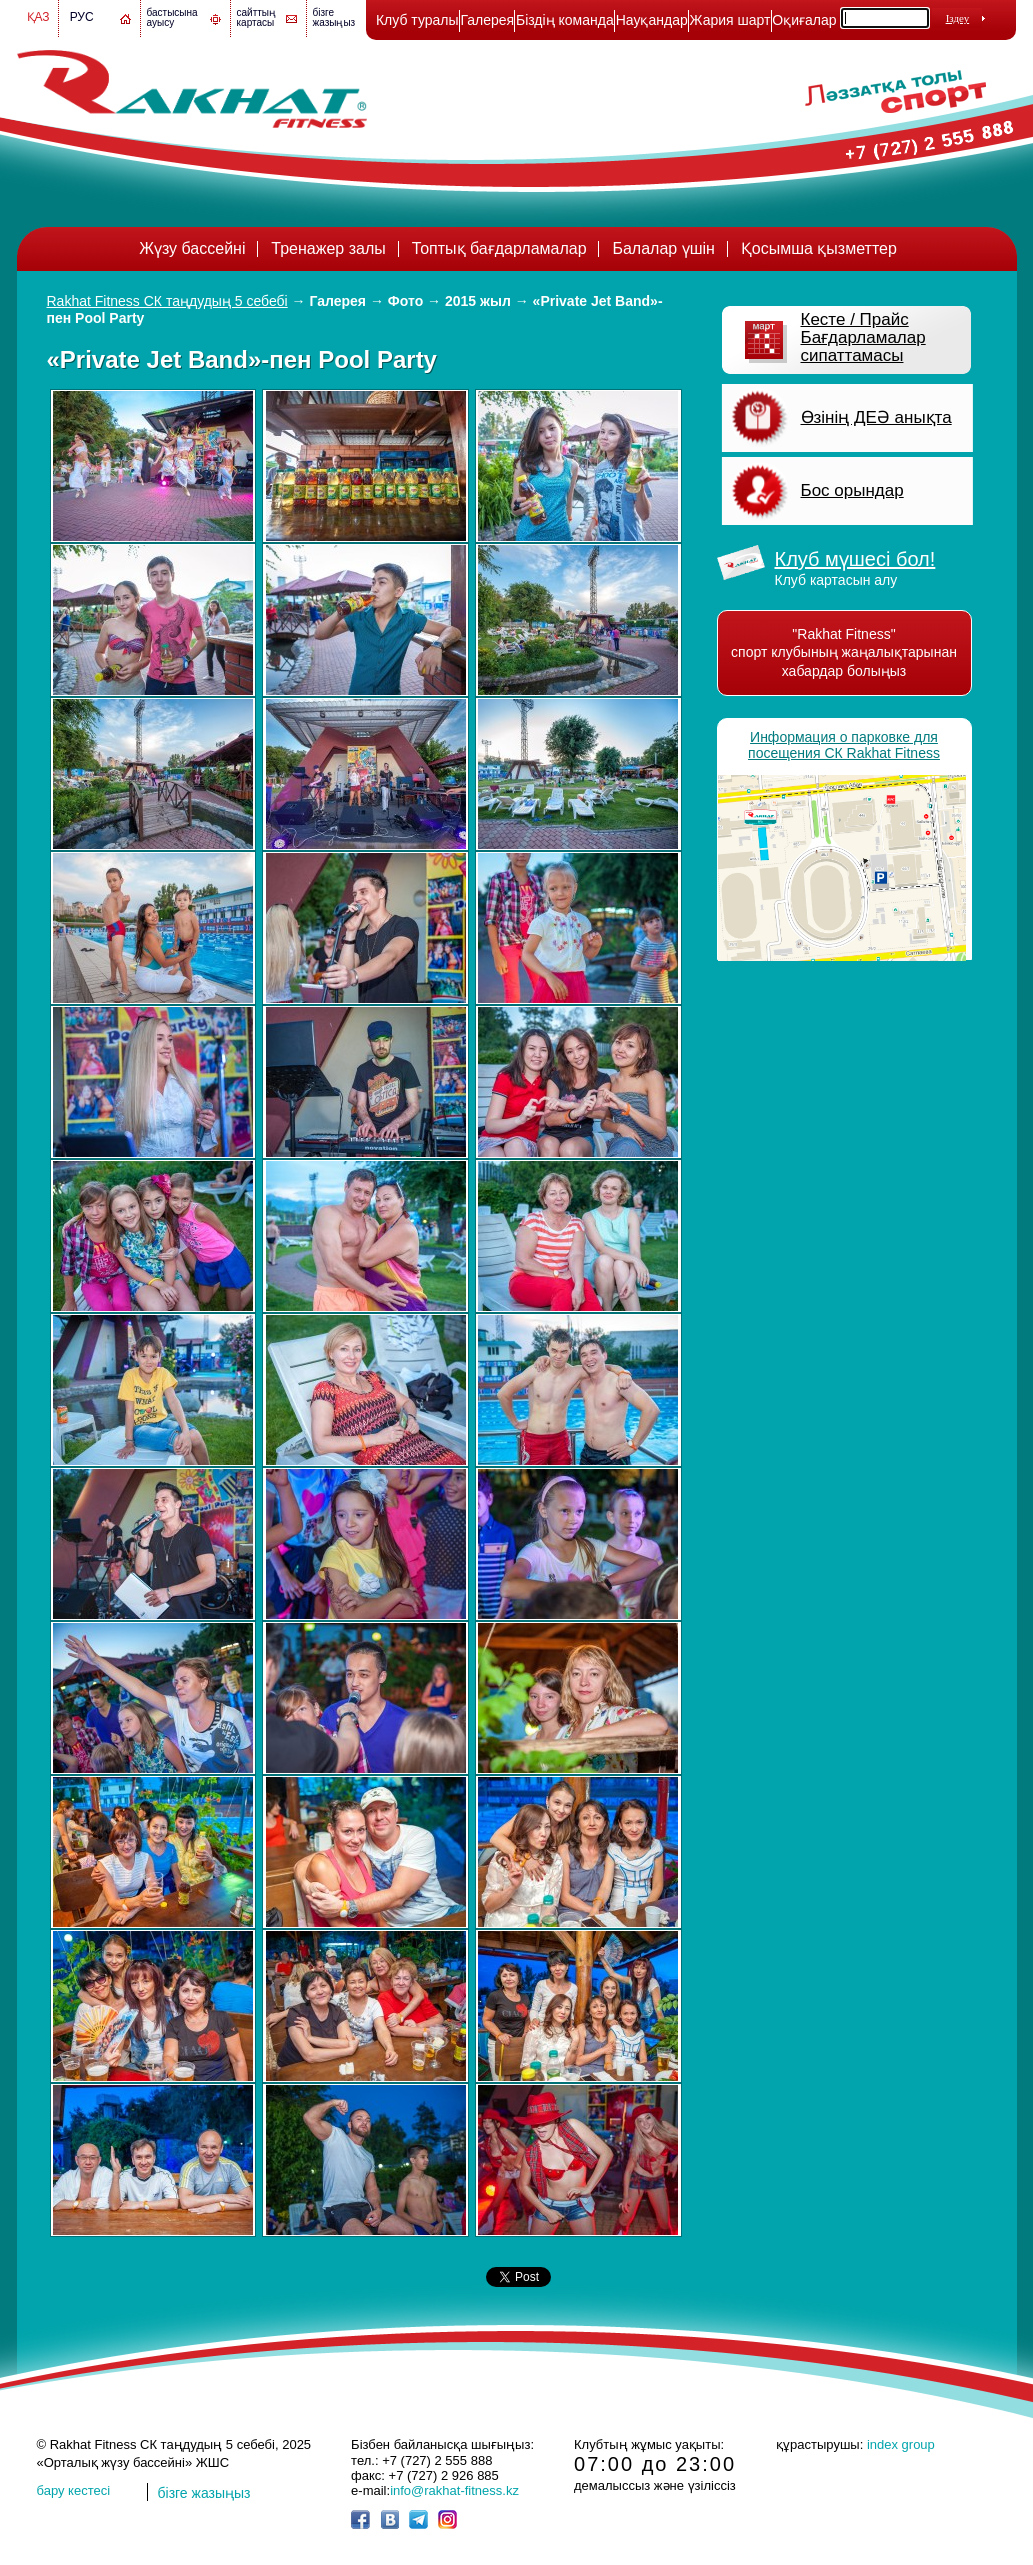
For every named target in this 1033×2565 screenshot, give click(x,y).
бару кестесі (74, 2490)
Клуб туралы (417, 20)
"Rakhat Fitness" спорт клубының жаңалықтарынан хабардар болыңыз (844, 652)
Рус (82, 17)
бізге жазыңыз (334, 17)
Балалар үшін (663, 248)
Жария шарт (730, 20)
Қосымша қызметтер (819, 248)
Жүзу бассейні (192, 248)
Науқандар (652, 20)
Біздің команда (565, 20)
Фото (405, 301)
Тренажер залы (328, 248)
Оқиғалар (804, 20)
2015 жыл (478, 301)
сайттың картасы (257, 17)
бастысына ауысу (172, 17)
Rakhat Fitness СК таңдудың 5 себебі (167, 301)
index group (901, 2444)
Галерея (487, 20)
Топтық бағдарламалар (499, 248)
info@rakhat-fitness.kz (454, 2490)
